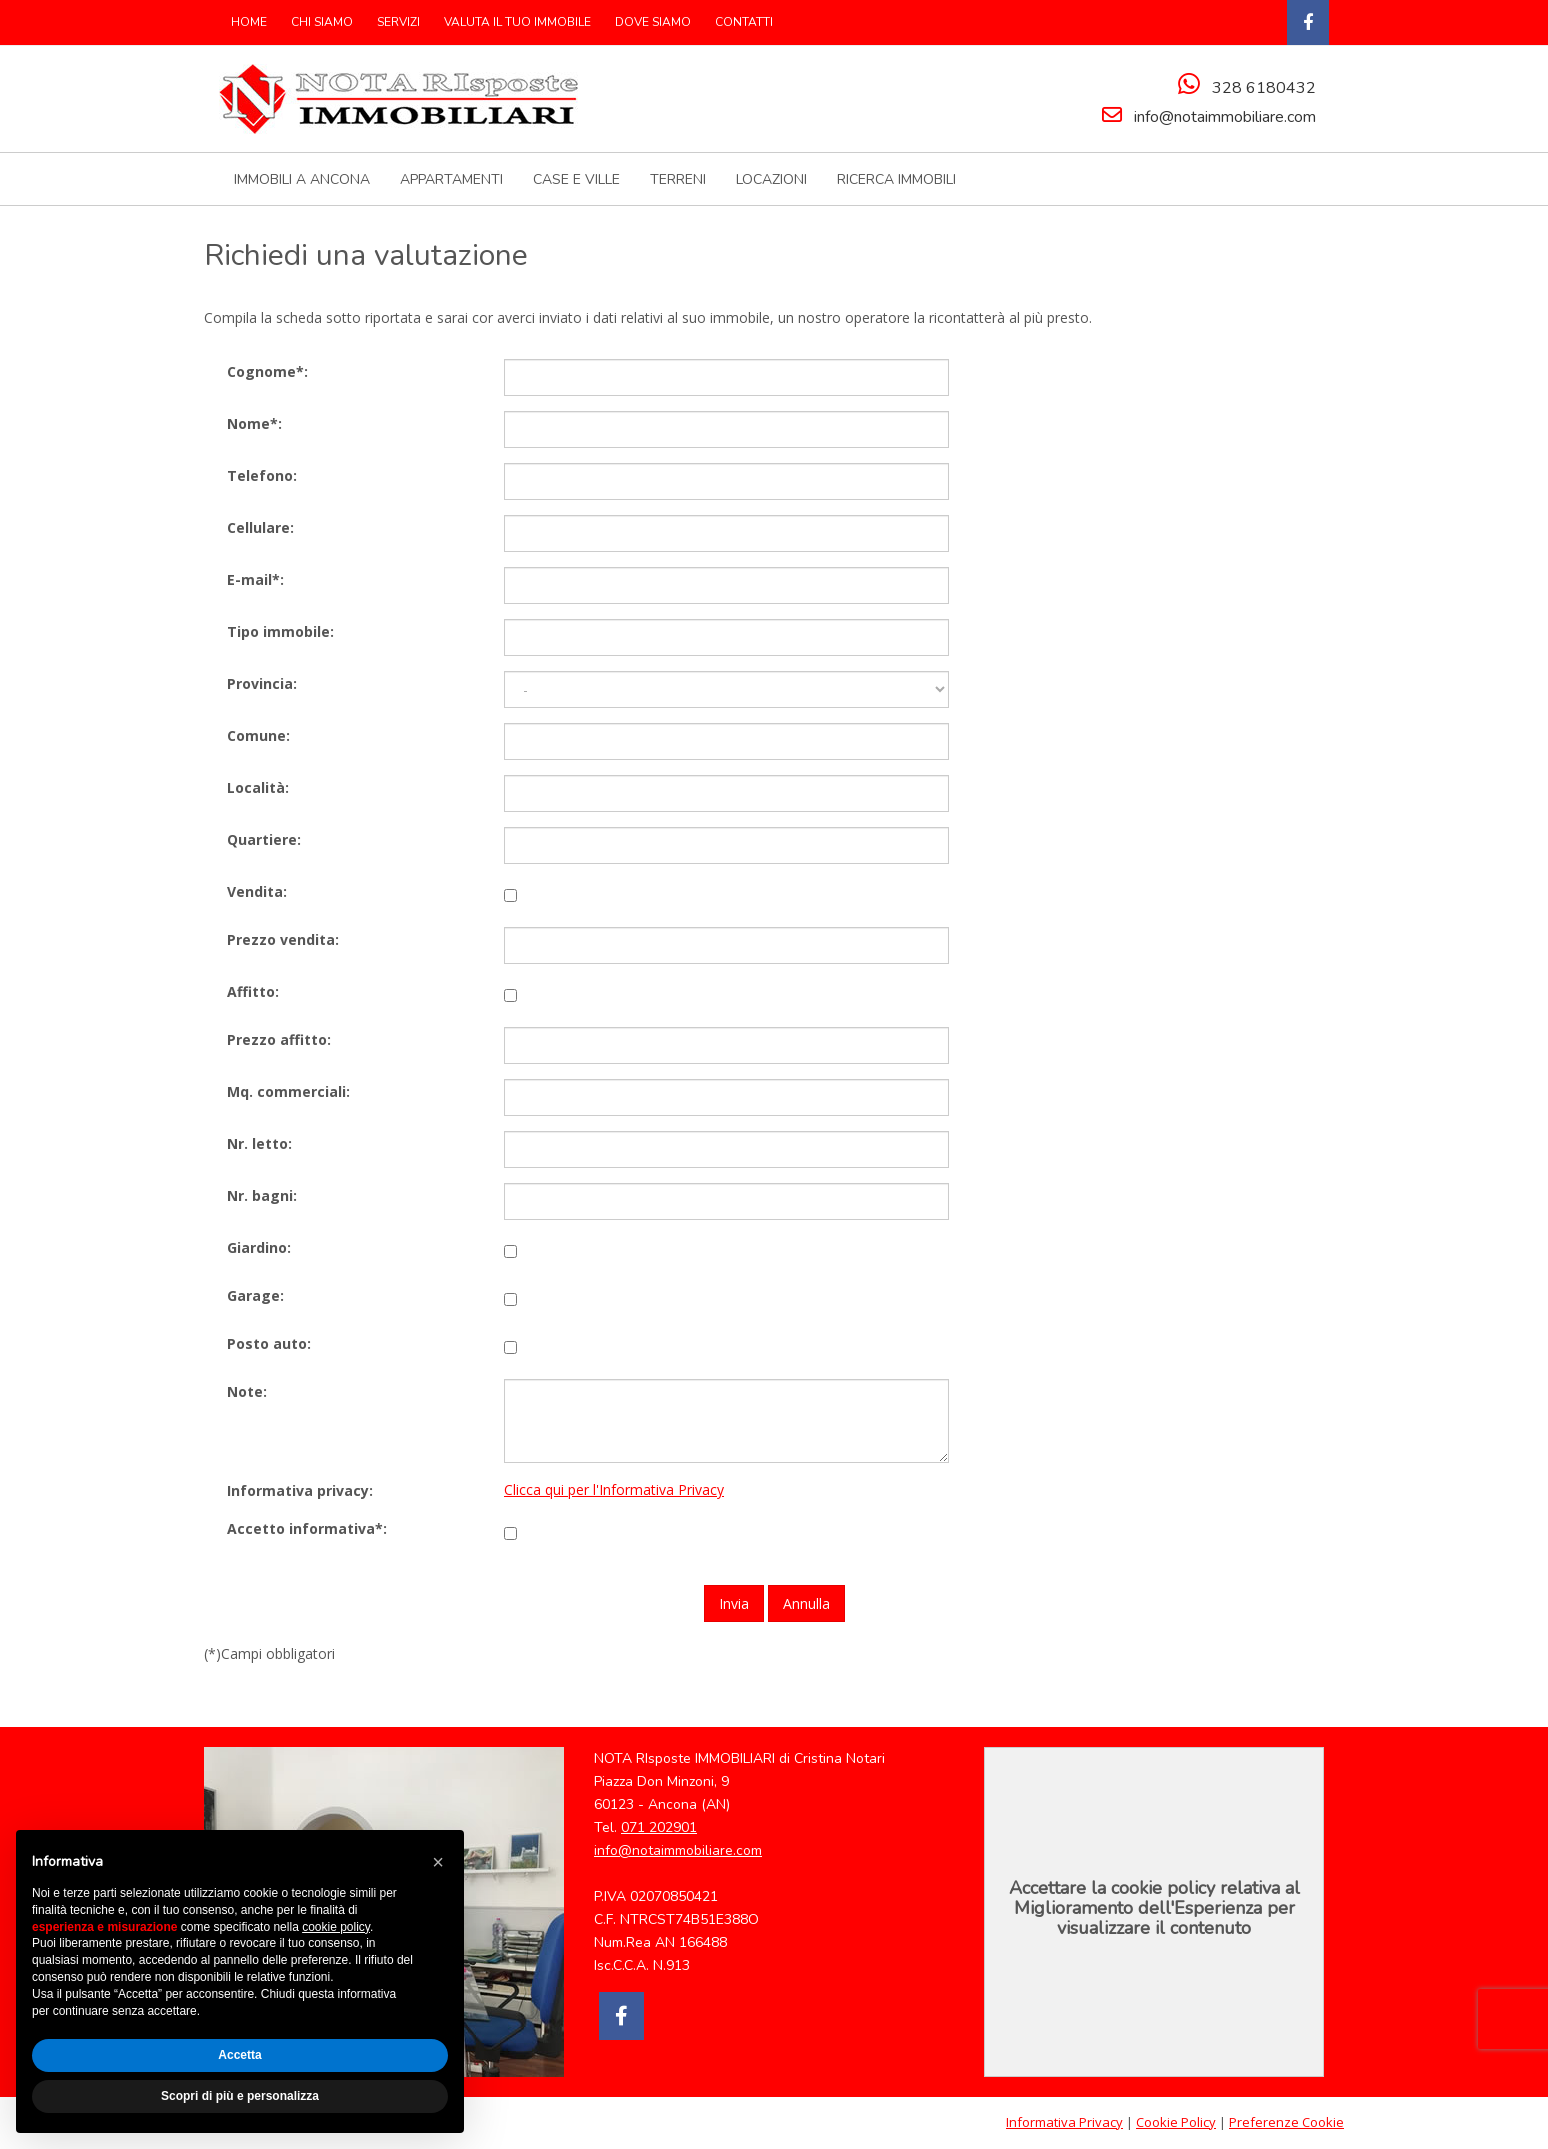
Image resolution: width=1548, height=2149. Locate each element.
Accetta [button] (239, 2055)
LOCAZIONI (771, 179)
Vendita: (257, 890)
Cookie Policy (1176, 2122)
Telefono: (262, 474)
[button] (438, 1862)
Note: (247, 1390)
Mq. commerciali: (288, 1090)
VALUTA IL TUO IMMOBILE (517, 22)
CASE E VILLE (576, 179)
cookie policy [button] (336, 1927)
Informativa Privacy (1064, 2122)
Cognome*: (267, 370)
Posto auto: (269, 1342)
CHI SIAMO (322, 22)
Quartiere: (264, 838)
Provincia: (262, 682)
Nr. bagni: (262, 1194)
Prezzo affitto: (279, 1038)
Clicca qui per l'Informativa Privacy (614, 1489)
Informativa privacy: (300, 1489)
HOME (249, 22)
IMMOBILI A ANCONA (302, 179)
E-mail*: (255, 578)
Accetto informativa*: (307, 1528)
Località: (258, 786)
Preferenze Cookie (1286, 2122)
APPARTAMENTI (451, 179)
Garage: (255, 1294)
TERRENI (678, 179)
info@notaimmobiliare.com (1225, 117)
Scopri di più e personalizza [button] (240, 2096)
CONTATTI (744, 22)
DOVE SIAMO (653, 22)
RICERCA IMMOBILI (896, 179)
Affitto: (253, 990)
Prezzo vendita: (283, 938)
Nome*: (254, 422)
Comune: (258, 734)
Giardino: (259, 1246)
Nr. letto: (259, 1142)
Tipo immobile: (280, 630)
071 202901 (659, 1827)
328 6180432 (1264, 88)
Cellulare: (260, 526)
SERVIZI (398, 22)
